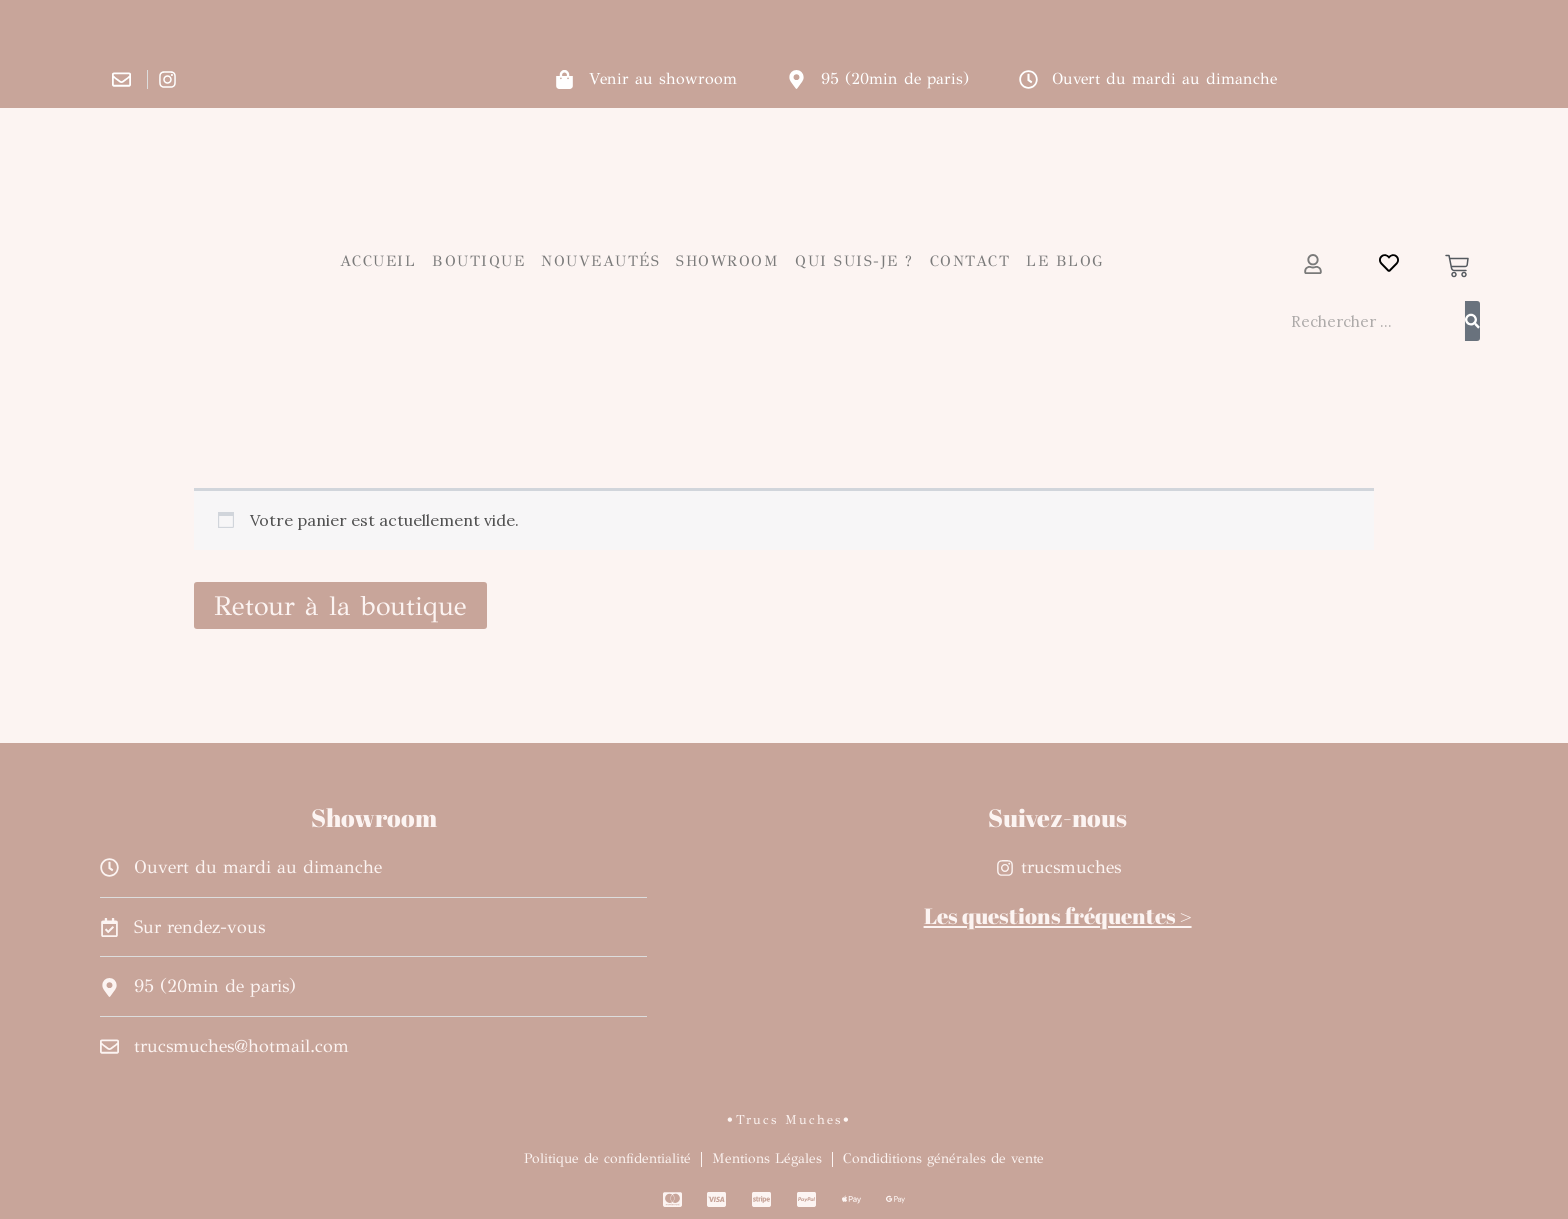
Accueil (378, 261)
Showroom (727, 261)
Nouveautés (600, 261)
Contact (970, 261)
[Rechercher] (1472, 321)
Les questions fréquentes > (1058, 915)
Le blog (1065, 261)
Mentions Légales (767, 1158)
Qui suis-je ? (854, 261)
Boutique (478, 261)
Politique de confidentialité (607, 1158)
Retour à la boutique (340, 605)
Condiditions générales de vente (943, 1158)
